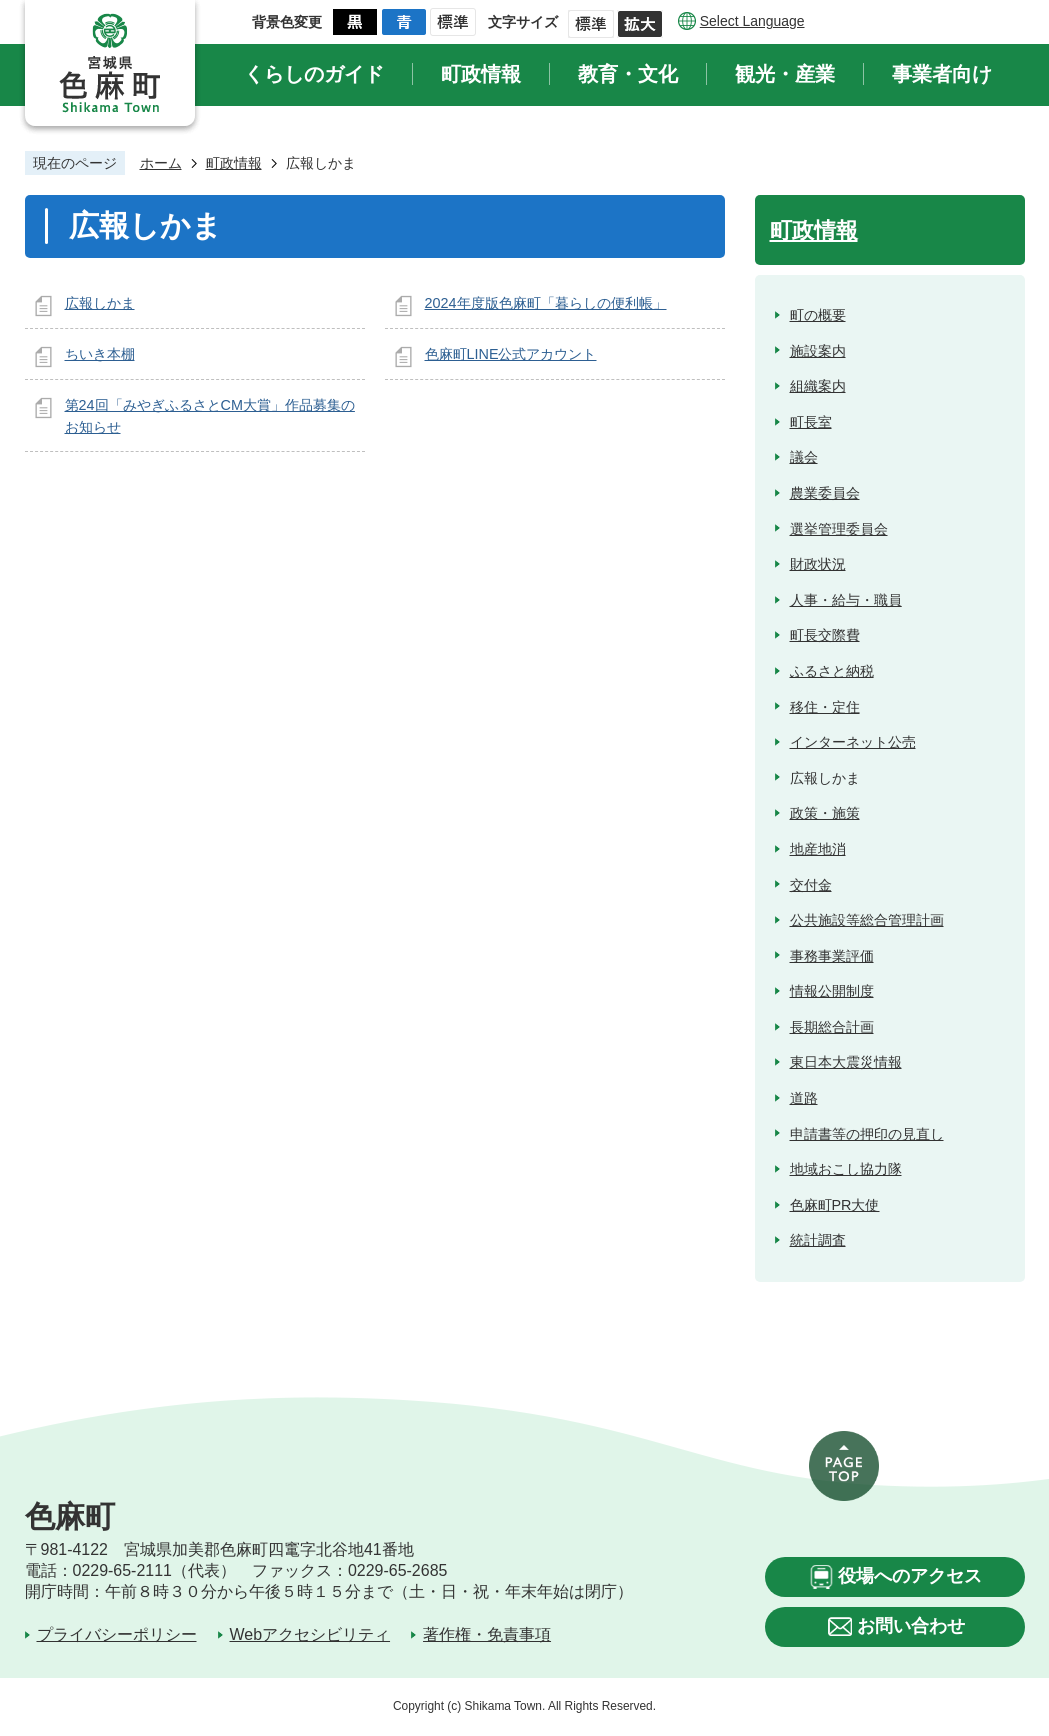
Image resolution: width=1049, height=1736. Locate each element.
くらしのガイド (314, 74)
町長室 (811, 422)
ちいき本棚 (100, 354)
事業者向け (942, 74)
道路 (804, 1098)
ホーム (161, 163)
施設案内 (818, 351)
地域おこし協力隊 (846, 1169)
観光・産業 (785, 74)
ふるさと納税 (832, 671)
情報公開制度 (832, 991)
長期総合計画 (832, 1027)
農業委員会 (825, 493)
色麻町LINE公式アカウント (511, 354)
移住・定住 (825, 707)
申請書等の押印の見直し (867, 1134)
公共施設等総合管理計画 (867, 920)
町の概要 (818, 315)
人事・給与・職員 (846, 600)
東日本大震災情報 (846, 1062)
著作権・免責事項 (487, 1634)
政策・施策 (825, 813)
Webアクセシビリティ (310, 1634)
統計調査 (818, 1240)
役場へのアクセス (910, 1576)
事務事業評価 (832, 956)
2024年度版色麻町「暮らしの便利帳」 (546, 303)
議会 (804, 457)
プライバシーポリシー (117, 1634)
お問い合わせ (911, 1626)
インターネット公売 (853, 742)
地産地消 (818, 849)
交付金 (811, 885)
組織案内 (818, 386)
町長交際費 (825, 635)
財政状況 (818, 564)
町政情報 (481, 74)
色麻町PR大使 (835, 1205)
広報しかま (100, 303)
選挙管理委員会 (839, 529)
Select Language (752, 21)
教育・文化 (628, 74)
